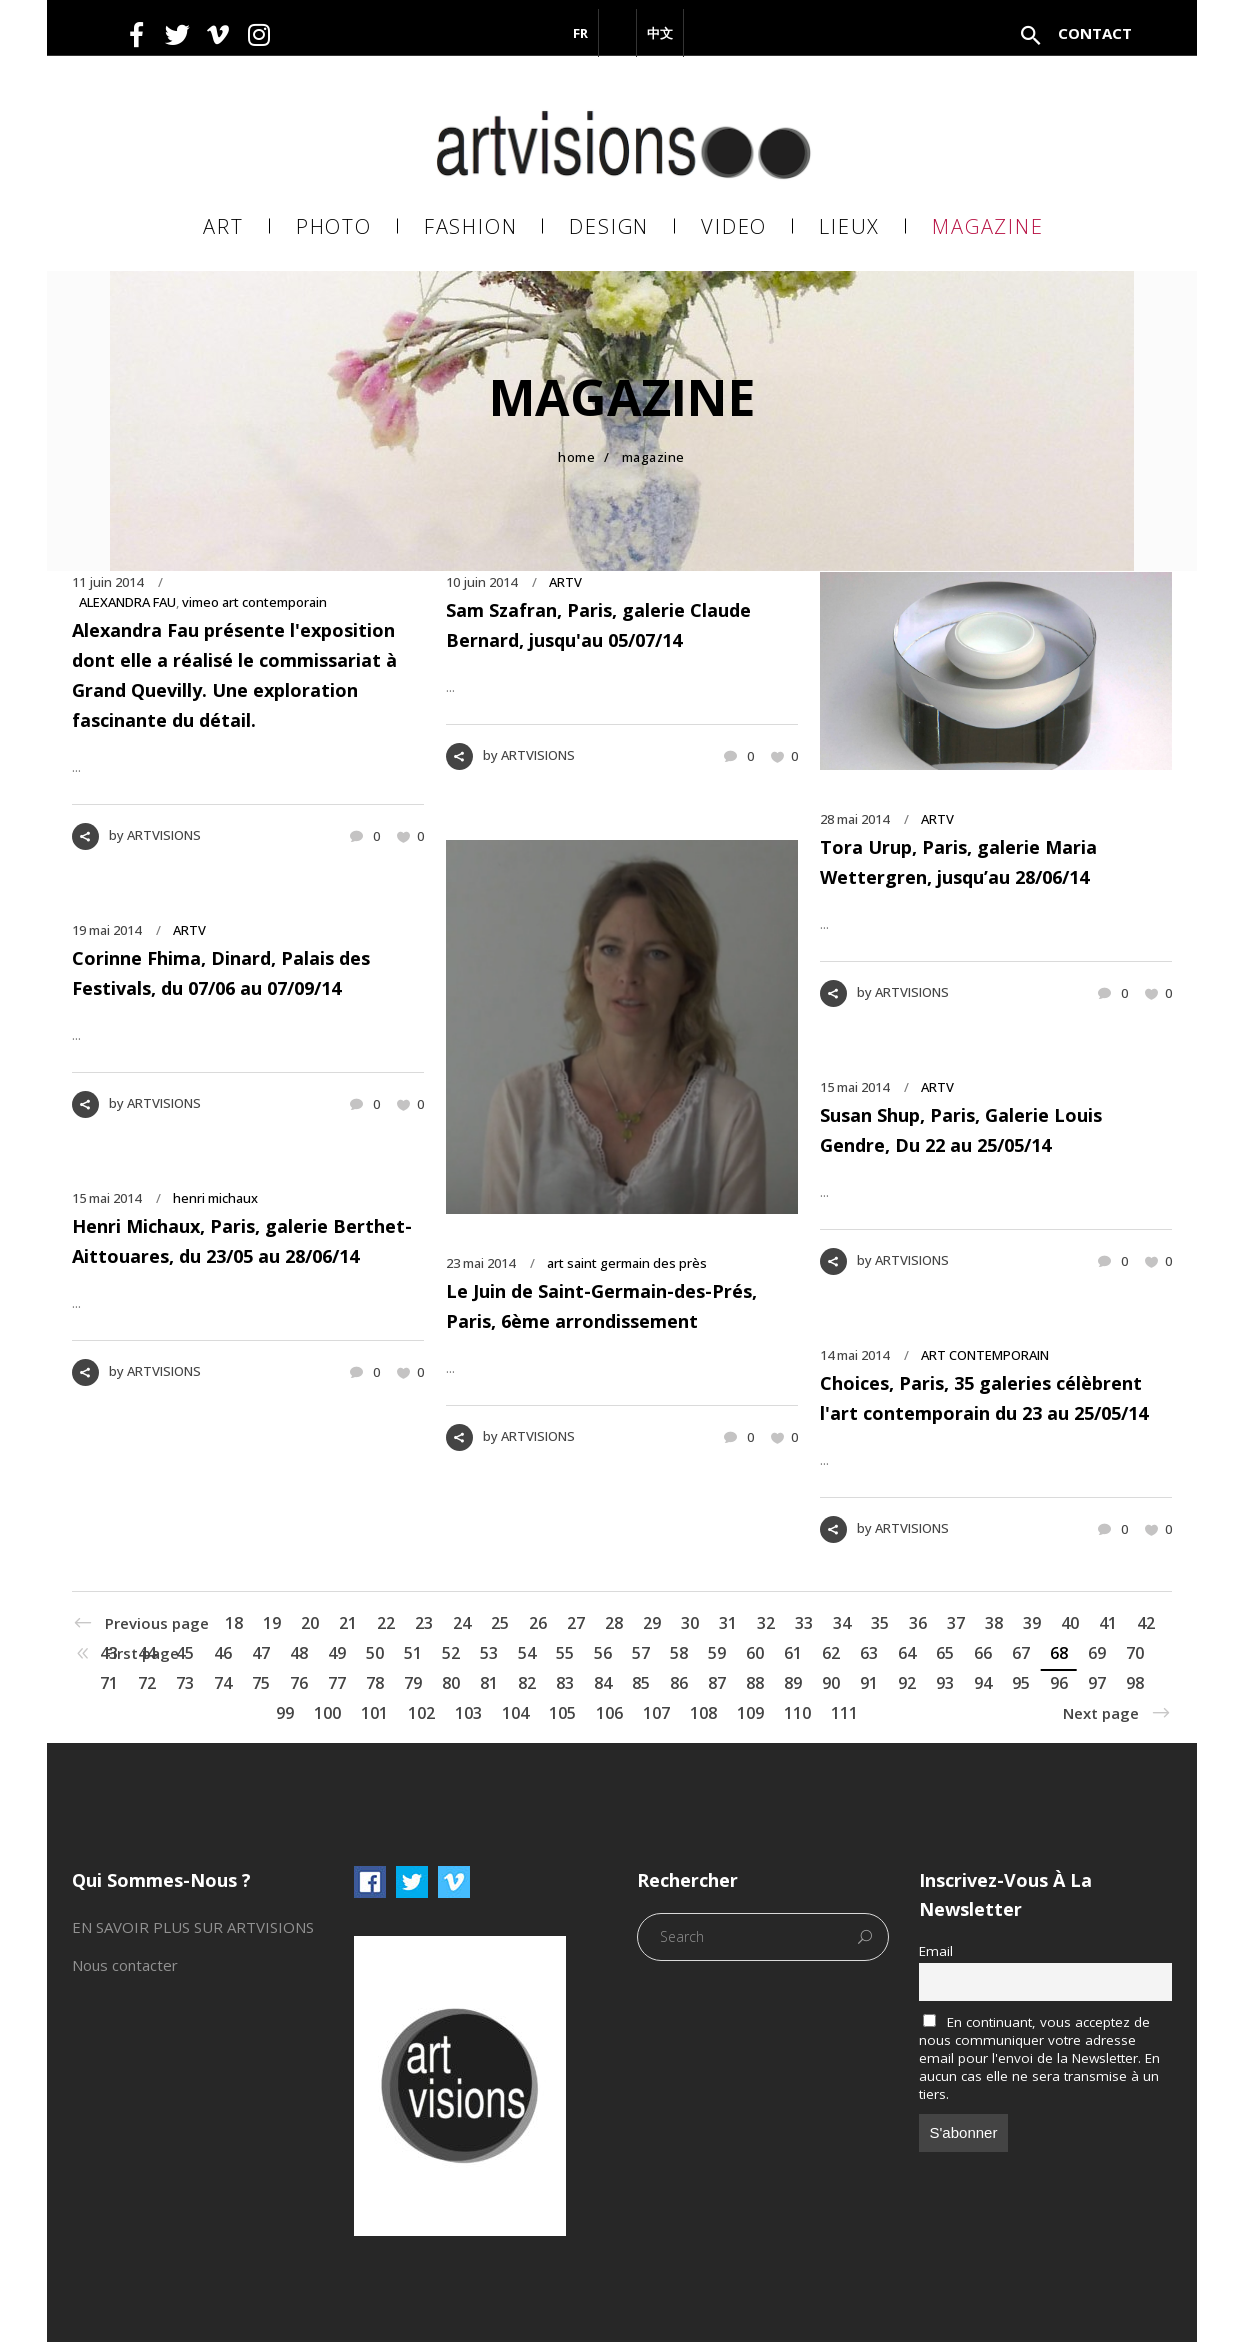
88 (755, 1683)
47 (261, 1653)
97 (1097, 1683)
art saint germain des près (627, 1263)
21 (348, 1623)
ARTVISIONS (164, 835)
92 (907, 1683)
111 (844, 1713)
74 (223, 1683)
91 (869, 1683)
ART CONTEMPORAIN (985, 1355)
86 (679, 1683)
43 (109, 1653)
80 (451, 1683)
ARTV (565, 582)
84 (603, 1683)
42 (1146, 1623)
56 (603, 1653)
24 (462, 1623)
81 (489, 1683)
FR (580, 33)
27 (576, 1623)
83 (565, 1683)
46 (223, 1653)
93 (945, 1683)
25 (500, 1623)
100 (327, 1713)
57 (641, 1653)
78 (375, 1683)
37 (956, 1623)
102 (421, 1713)
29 (652, 1623)
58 (679, 1653)
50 (375, 1653)
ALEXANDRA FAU (127, 602)
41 (1108, 1623)
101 (374, 1713)
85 (641, 1683)
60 (755, 1653)
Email (936, 1951)
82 (527, 1683)
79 (413, 1683)
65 (945, 1653)
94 (983, 1683)
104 (515, 1713)
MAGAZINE (653, 457)
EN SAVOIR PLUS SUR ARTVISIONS (193, 1927)
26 (538, 1623)
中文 (660, 33)
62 (831, 1653)
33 (804, 1623)
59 (717, 1653)
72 (147, 1683)
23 (424, 1623)
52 (451, 1653)
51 (413, 1653)
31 (728, 1623)
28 (614, 1623)
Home (576, 457)
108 (703, 1713)
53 (489, 1653)
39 (1032, 1623)
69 (1097, 1653)
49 (337, 1653)
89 (793, 1683)
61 (793, 1653)
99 (285, 1713)
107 (656, 1713)
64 (907, 1653)
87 (717, 1683)
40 (1070, 1623)
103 (468, 1713)
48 (299, 1653)
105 (562, 1713)
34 (842, 1623)
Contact (1095, 33)
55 (565, 1653)
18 (234, 1623)
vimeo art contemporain (254, 602)
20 (310, 1623)
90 (831, 1683)
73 (185, 1683)
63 (869, 1653)
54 (527, 1653)
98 (1135, 1683)
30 (690, 1623)
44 (147, 1653)
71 (109, 1683)
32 (766, 1623)
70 (1135, 1653)
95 (1021, 1683)
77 (337, 1683)
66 (983, 1653)
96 (1059, 1683)
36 (918, 1623)
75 (261, 1683)
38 (994, 1623)
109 (750, 1713)
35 (880, 1623)
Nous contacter (125, 1965)
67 (1021, 1653)
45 (185, 1653)
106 (609, 1713)
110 (797, 1713)
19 (272, 1623)
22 (386, 1623)
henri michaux (215, 1198)
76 (299, 1683)
